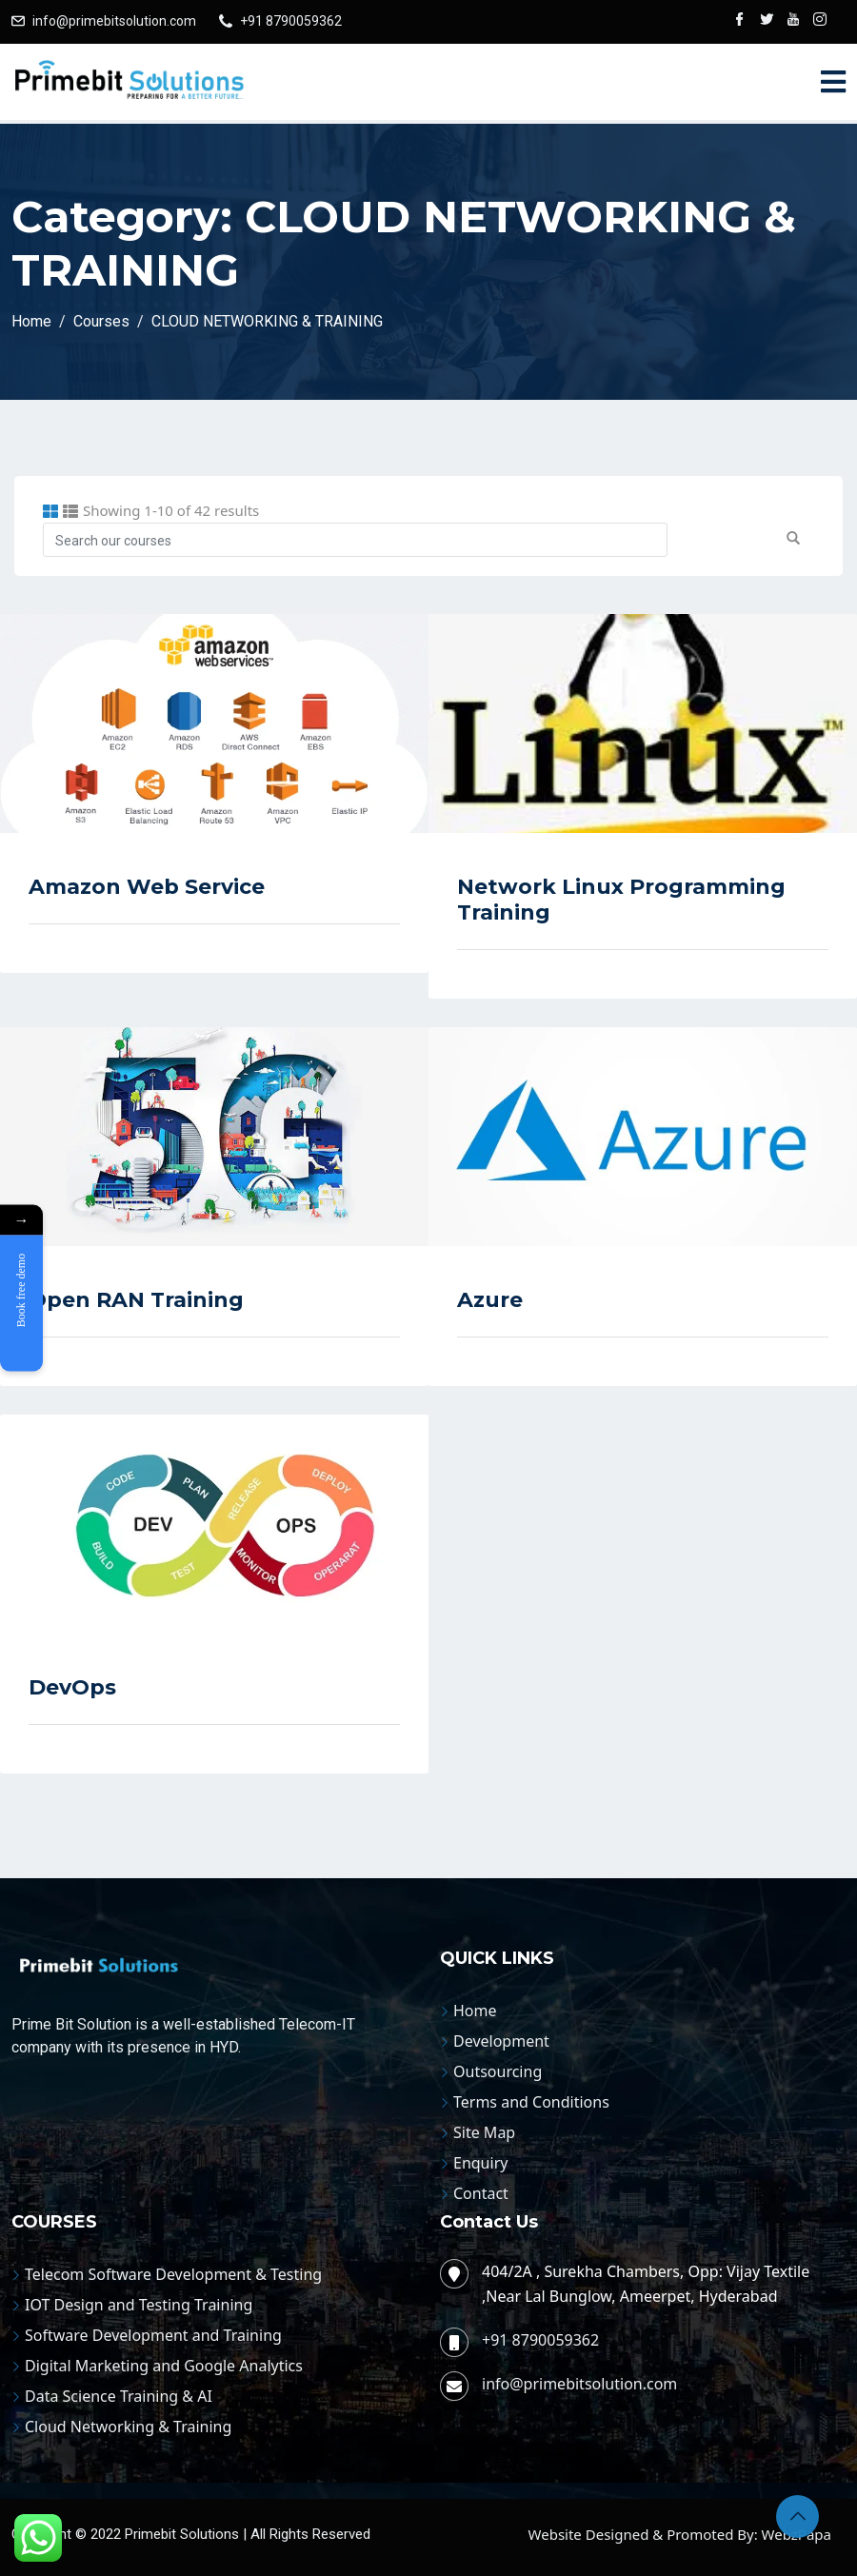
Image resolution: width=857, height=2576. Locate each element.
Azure (490, 1300)
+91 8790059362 (291, 21)
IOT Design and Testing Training (138, 2304)
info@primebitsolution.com (114, 21)
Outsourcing (497, 2071)
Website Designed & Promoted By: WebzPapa (679, 2534)
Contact (480, 2193)
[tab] (50, 511)
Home (475, 2010)
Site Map (484, 2132)
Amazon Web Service (147, 887)
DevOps (72, 1687)
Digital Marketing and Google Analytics (164, 2365)
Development (501, 2041)
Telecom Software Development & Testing (173, 2274)
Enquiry (480, 2162)
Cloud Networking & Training (128, 2426)
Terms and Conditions (531, 2101)
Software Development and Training (153, 2335)
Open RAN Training (136, 1300)
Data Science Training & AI (118, 2396)
